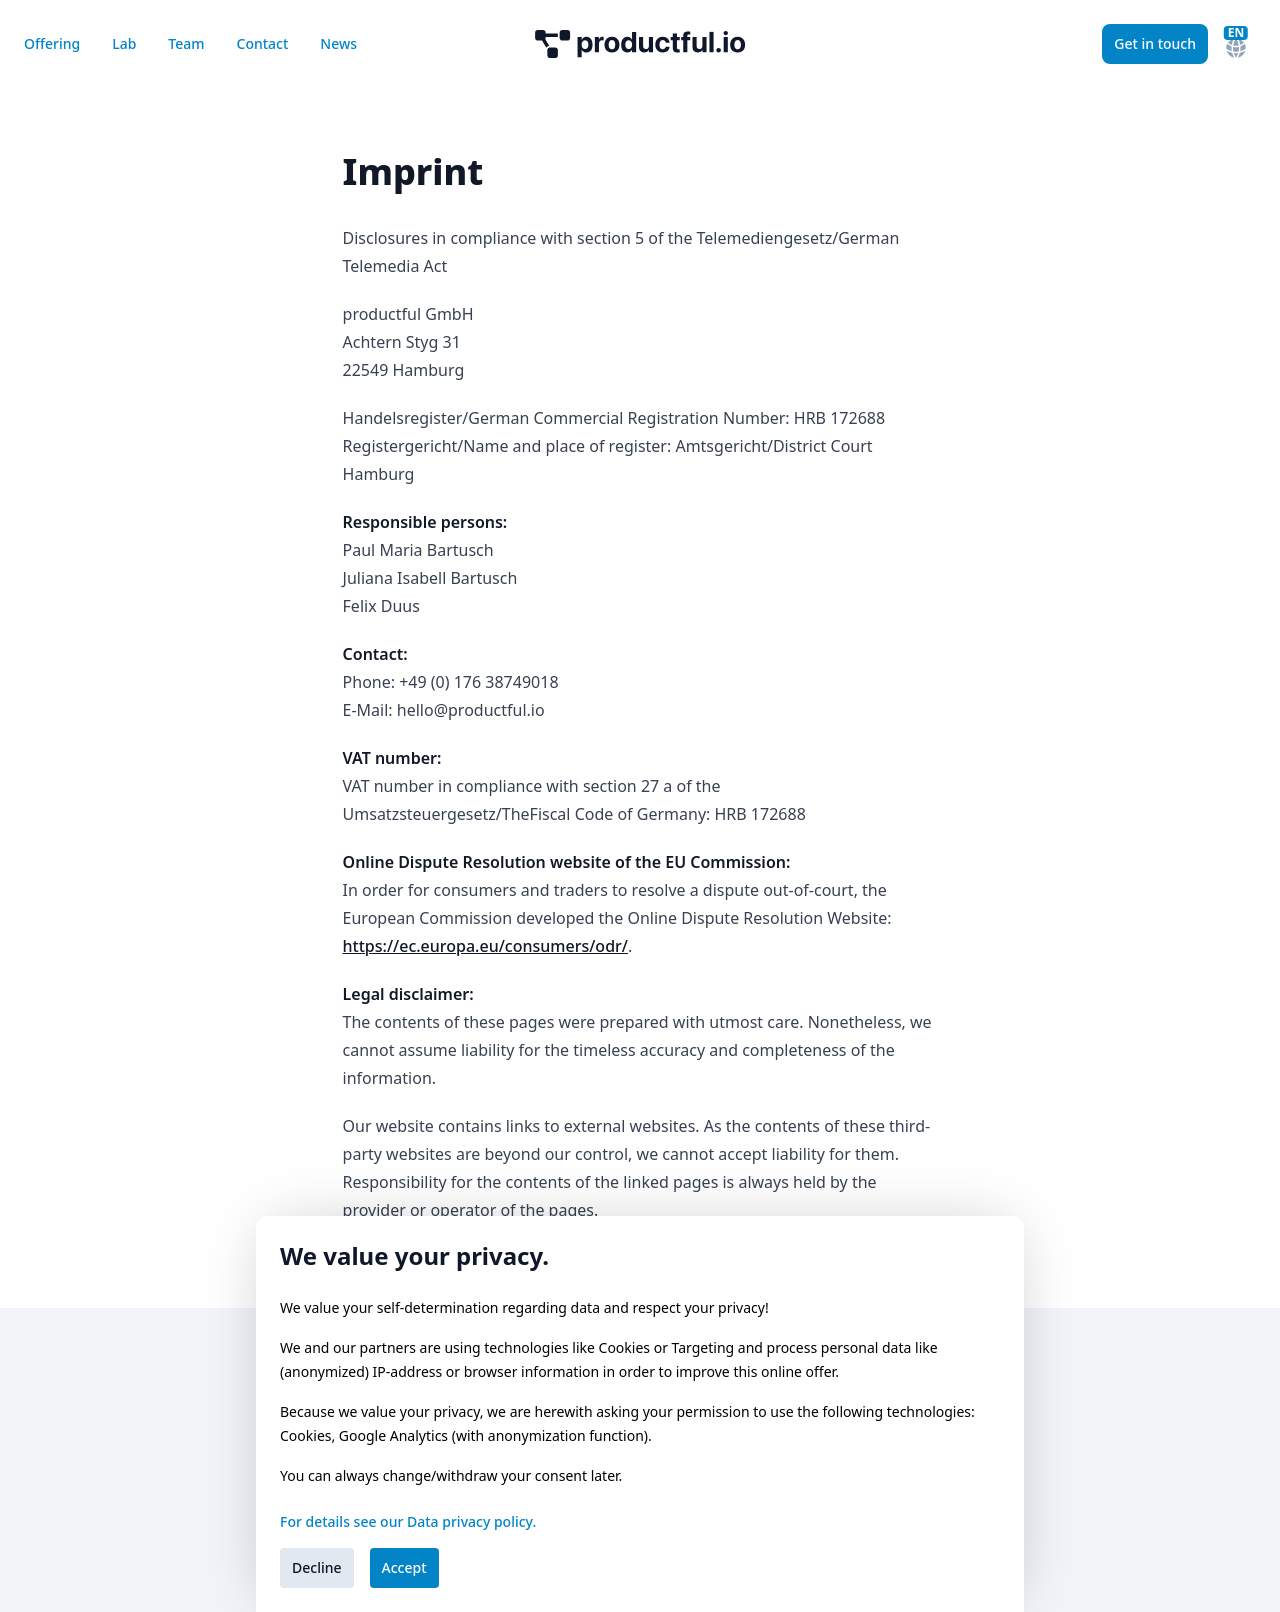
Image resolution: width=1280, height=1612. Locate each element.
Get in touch (1155, 43)
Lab (124, 43)
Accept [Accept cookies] (404, 1567)
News (338, 43)
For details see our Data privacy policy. (408, 1521)
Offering (52, 43)
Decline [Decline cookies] (317, 1567)
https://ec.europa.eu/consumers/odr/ (485, 946)
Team (186, 43)
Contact (263, 43)
